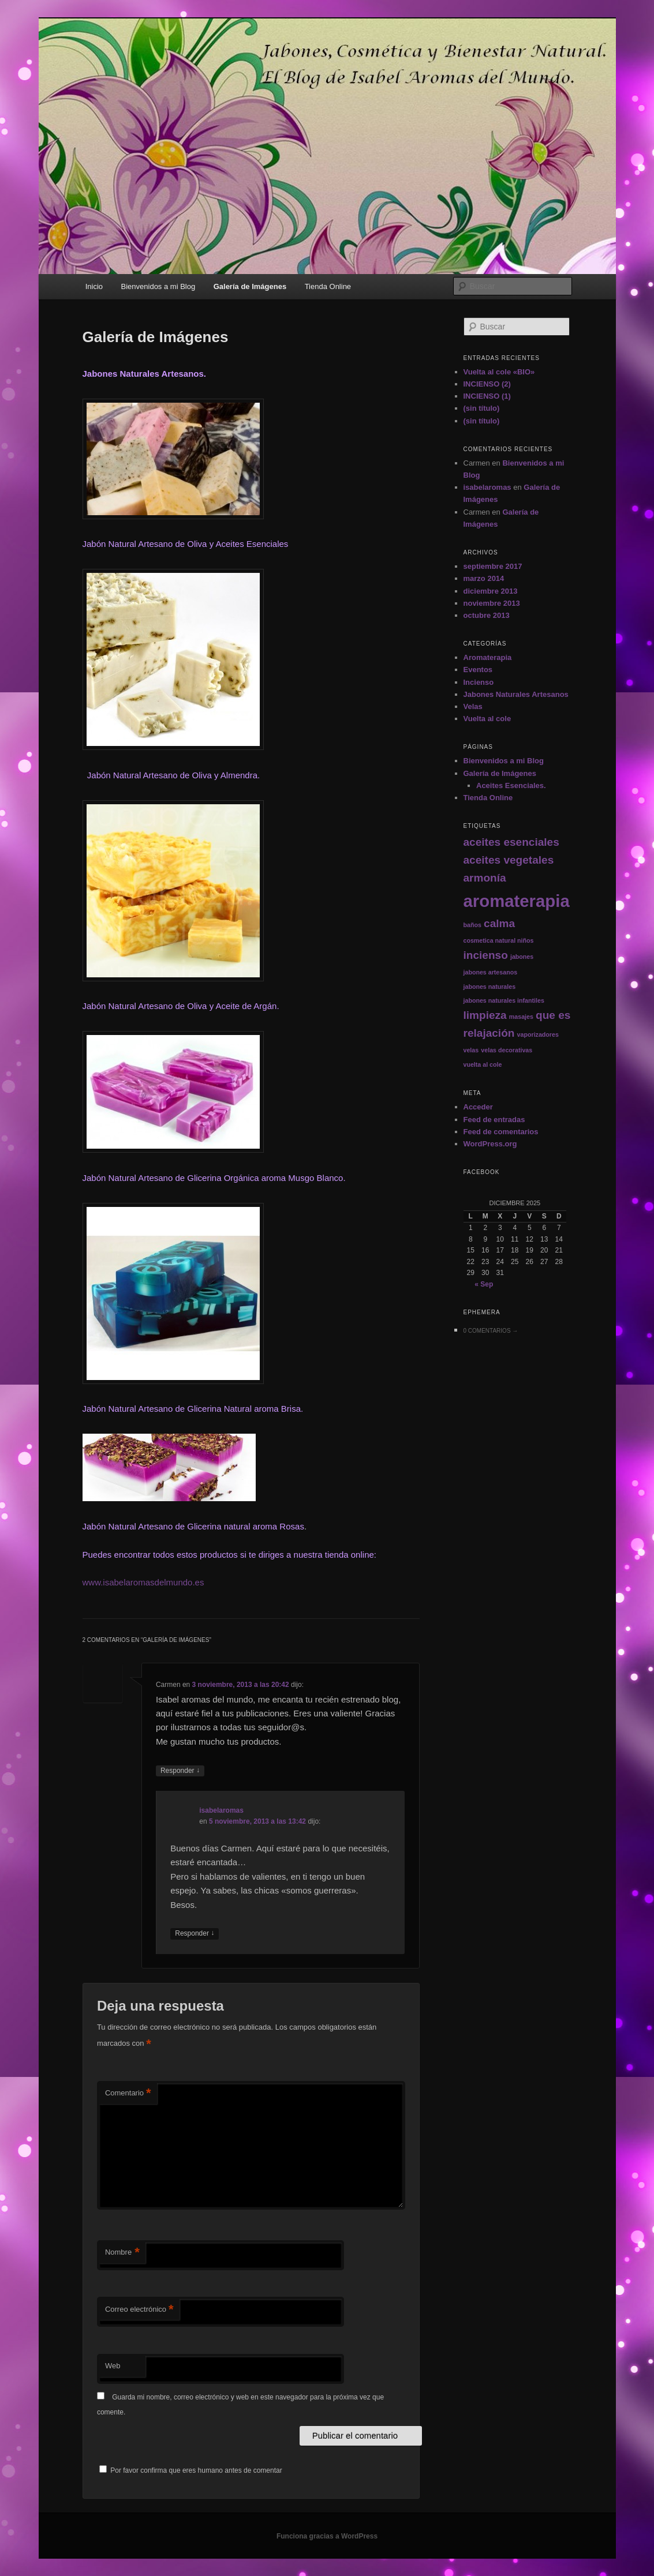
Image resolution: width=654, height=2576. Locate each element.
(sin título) (482, 408)
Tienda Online (328, 286)
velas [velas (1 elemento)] (471, 1050)
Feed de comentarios (501, 1131)
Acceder (478, 1107)
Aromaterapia (488, 657)
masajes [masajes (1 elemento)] (521, 1016)
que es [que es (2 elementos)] (553, 1015)
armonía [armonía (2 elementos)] (485, 878)
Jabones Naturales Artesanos (516, 694)
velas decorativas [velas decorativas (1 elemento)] (506, 1050)
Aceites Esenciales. (511, 785)
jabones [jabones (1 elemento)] (521, 956)
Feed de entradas (494, 1119)
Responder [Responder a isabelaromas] (194, 1933)
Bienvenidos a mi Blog (158, 286)
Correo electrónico (139, 2309)
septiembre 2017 (493, 566)
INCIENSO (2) (487, 384)
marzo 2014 (484, 578)
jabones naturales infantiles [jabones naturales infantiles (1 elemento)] (504, 1000)
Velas (473, 706)
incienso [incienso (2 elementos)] (486, 955)
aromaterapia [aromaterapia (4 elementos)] (517, 900)
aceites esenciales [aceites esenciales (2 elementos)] (511, 842)
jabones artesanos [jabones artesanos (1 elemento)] (491, 972)
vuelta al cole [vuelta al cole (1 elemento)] (483, 1064)
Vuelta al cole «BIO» (499, 372)
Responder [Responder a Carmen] (180, 1770)
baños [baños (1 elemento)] (472, 924)
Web (113, 2365)
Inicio (94, 286)
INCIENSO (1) (487, 396)
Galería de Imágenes (250, 286)
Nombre (122, 2252)
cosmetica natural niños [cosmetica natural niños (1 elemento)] (499, 940)
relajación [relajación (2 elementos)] (489, 1033)
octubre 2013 (487, 615)
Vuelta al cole (487, 718)
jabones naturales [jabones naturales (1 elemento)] (490, 986)
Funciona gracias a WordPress (327, 2536)
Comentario (128, 2093)
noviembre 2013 (492, 603)
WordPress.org (490, 1143)
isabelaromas (221, 1810)
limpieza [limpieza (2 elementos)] (485, 1015)
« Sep (483, 1284)
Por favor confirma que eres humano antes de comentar (190, 2470)
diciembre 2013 (491, 591)
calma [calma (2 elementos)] (499, 923)
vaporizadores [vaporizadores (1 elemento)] (538, 1034)
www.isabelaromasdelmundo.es (143, 1582)
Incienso (479, 682)
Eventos (478, 669)
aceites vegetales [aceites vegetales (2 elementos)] (509, 860)
